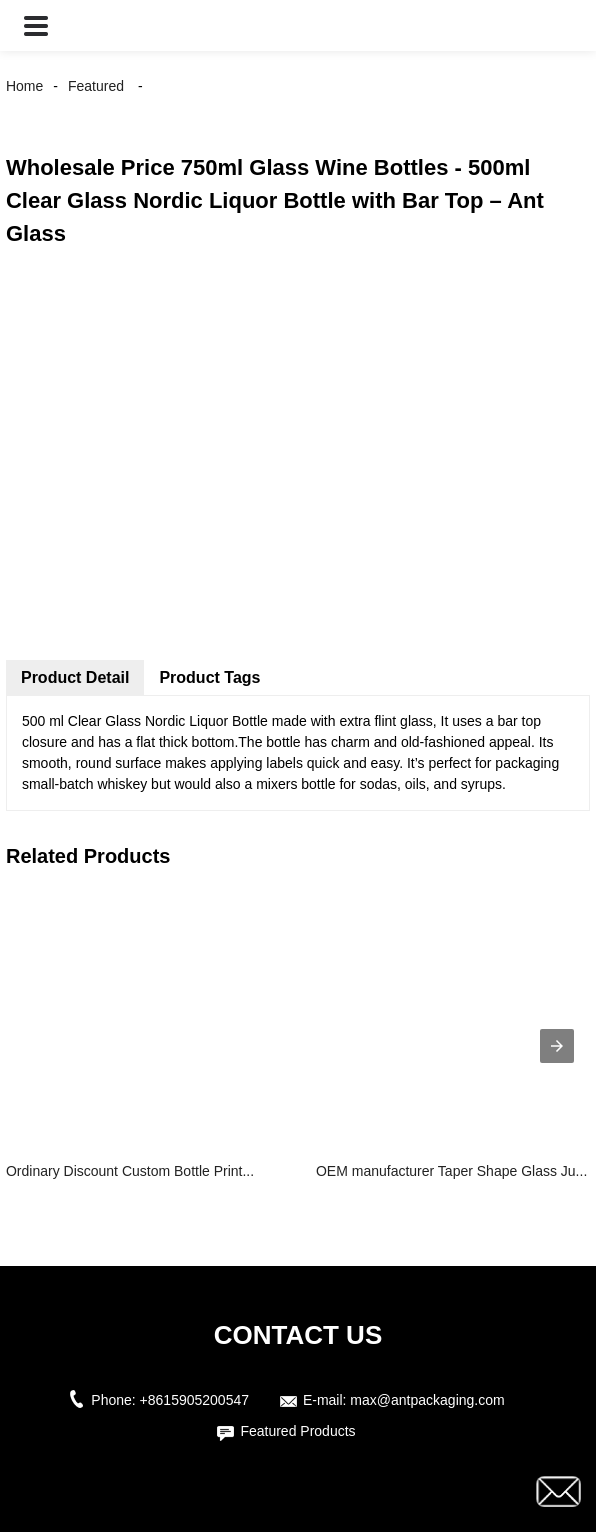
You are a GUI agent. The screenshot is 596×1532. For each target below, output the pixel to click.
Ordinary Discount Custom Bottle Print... (130, 1171)
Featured (96, 86)
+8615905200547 (194, 1400)
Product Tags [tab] (209, 677)
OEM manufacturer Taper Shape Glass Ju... (451, 1171)
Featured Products (297, 1431)
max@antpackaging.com (427, 1400)
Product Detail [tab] (75, 677)
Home (24, 86)
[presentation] (557, 1046)
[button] (36, 25)
